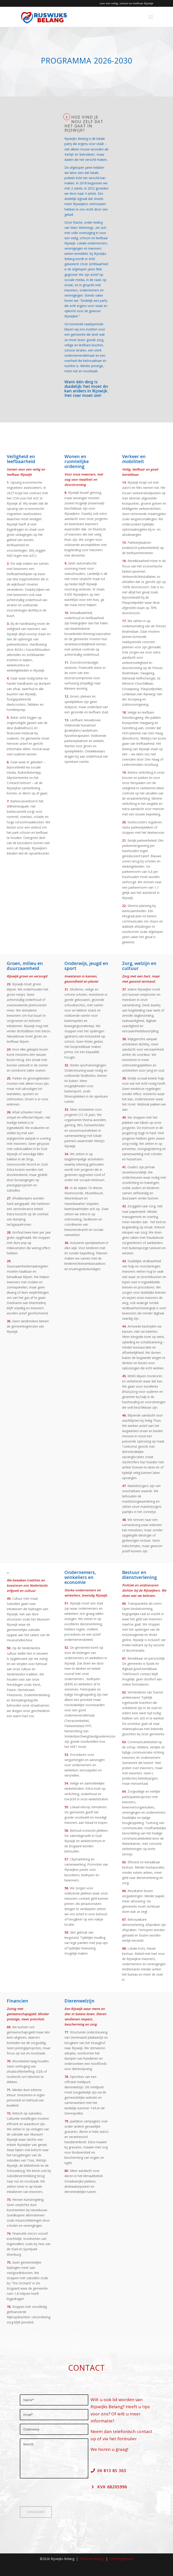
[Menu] (150, 17)
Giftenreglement (121, 2559)
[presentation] (54, 2495)
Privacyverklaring (92, 2559)
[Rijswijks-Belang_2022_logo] (44, 17)
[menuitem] (150, 17)
